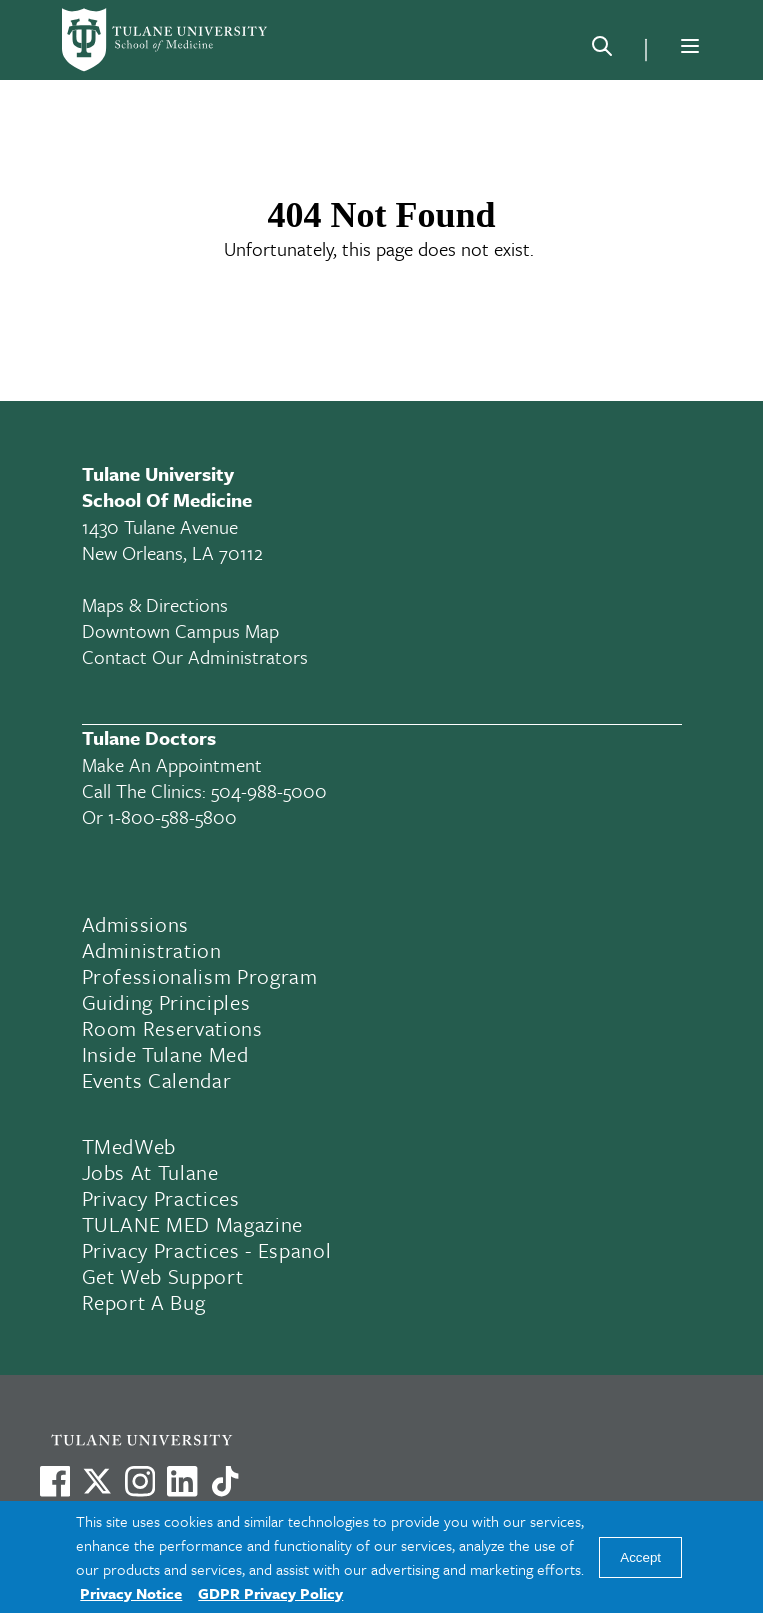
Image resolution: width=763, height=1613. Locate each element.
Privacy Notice (131, 1593)
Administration (152, 950)
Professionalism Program (200, 976)
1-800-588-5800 (172, 816)
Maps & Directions (155, 604)
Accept (640, 1557)
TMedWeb (129, 1146)
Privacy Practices (161, 1198)
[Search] (602, 50)
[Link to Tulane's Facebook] (140, 1481)
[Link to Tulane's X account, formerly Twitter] (97, 1481)
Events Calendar (157, 1080)
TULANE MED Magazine (193, 1224)
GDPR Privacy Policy (270, 1593)
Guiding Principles (166, 1002)
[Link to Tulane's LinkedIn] (182, 1481)
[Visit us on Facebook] (55, 1481)
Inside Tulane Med (165, 1054)
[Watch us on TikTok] (225, 1481)
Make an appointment (172, 764)
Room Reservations (172, 1028)
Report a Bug (144, 1302)
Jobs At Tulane (150, 1172)
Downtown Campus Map (180, 630)
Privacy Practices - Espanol (207, 1250)
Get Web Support (163, 1276)
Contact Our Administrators (195, 656)
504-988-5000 (269, 790)
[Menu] (690, 46)
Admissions (136, 924)
